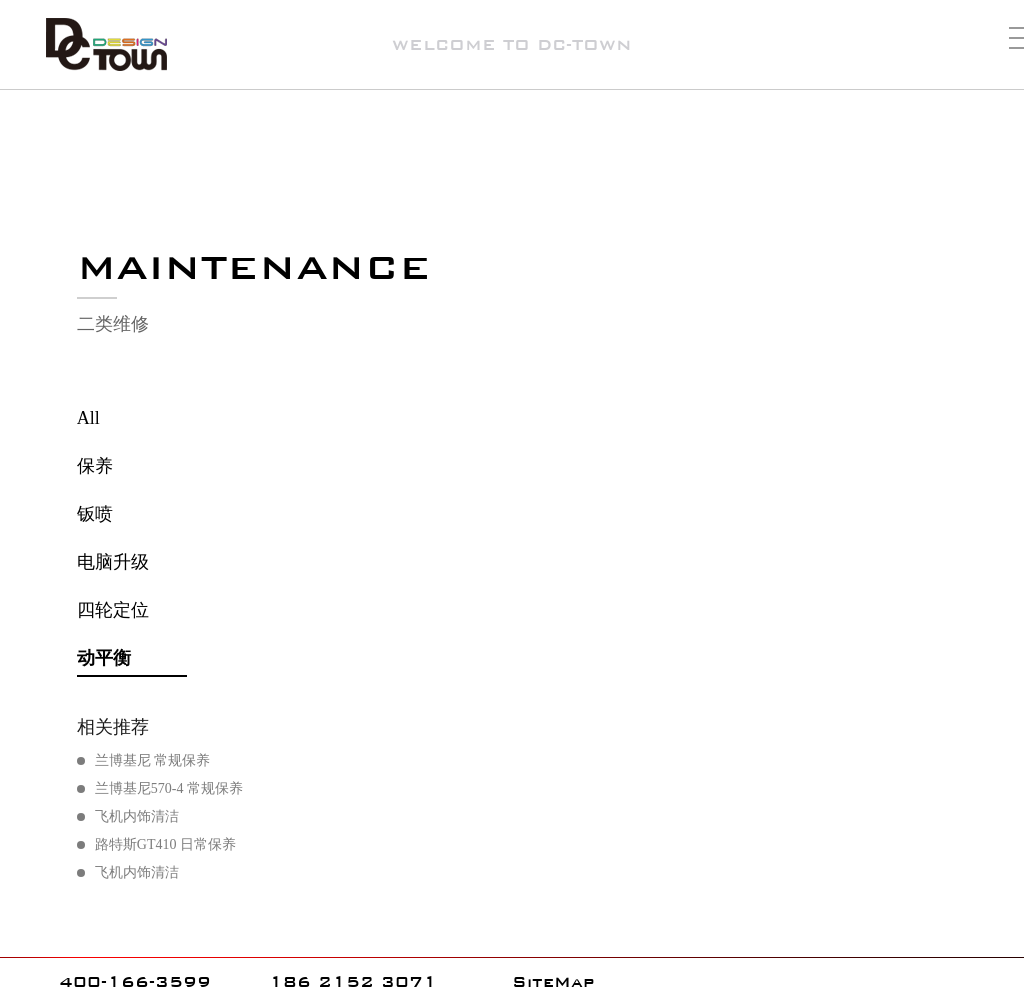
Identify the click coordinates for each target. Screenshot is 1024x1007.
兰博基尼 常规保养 (153, 760)
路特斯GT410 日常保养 (165, 844)
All (88, 418)
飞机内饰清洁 (137, 816)
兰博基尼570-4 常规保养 (169, 788)
